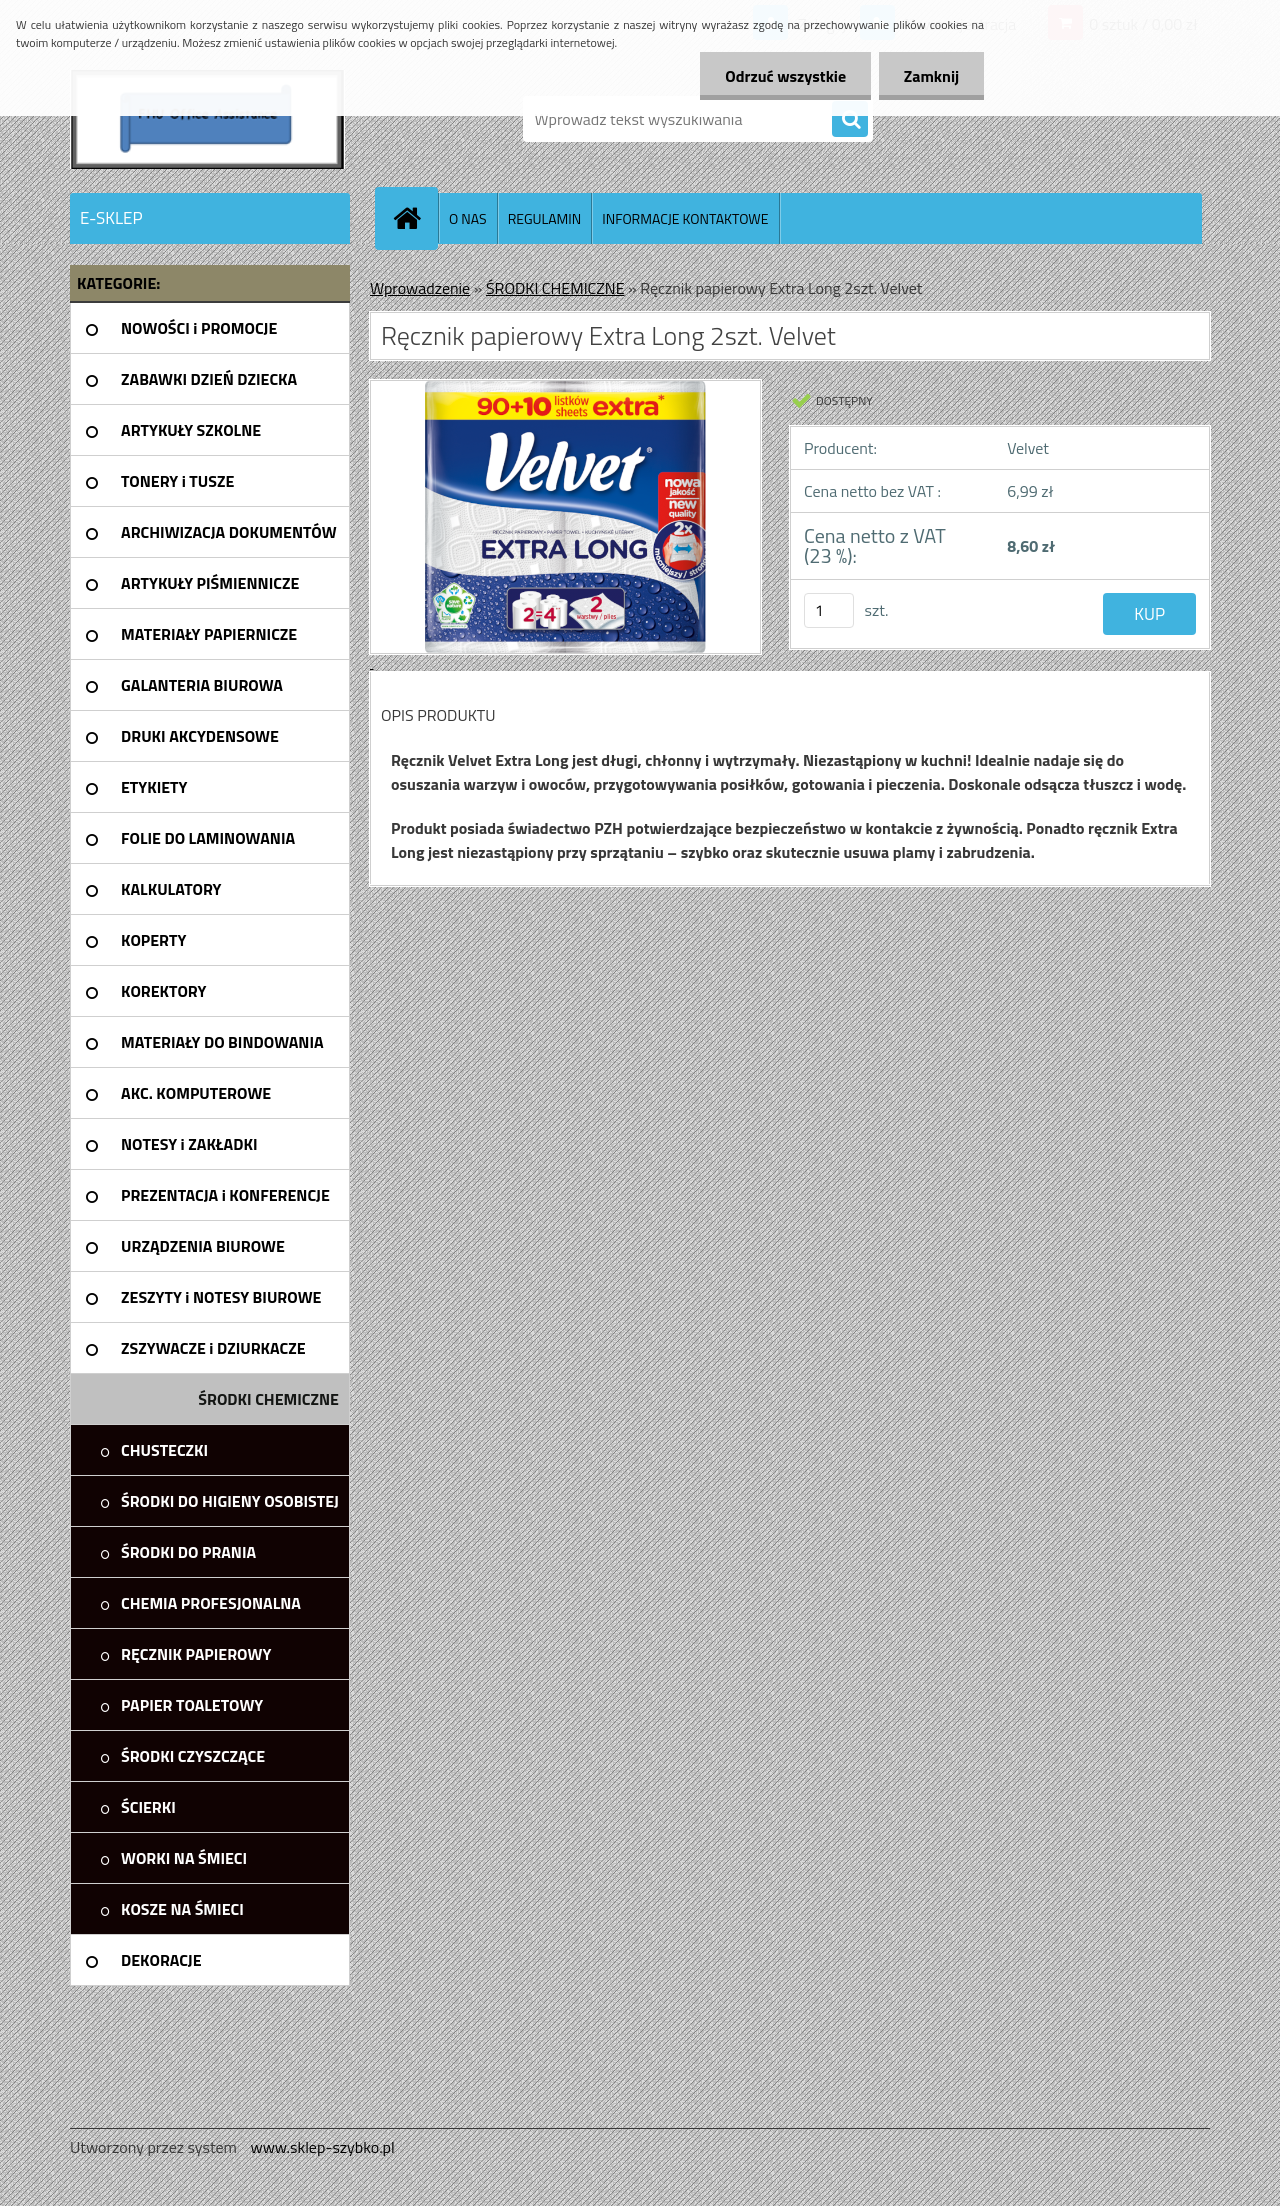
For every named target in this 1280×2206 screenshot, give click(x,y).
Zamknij (931, 76)
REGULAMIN (545, 218)
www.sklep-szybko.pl (322, 2147)
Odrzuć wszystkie (785, 76)
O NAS (468, 218)
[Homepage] (415, 218)
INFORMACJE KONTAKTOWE (685, 218)
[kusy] (829, 610)
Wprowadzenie (420, 288)
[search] (850, 120)
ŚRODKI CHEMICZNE (555, 288)
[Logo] (207, 119)
